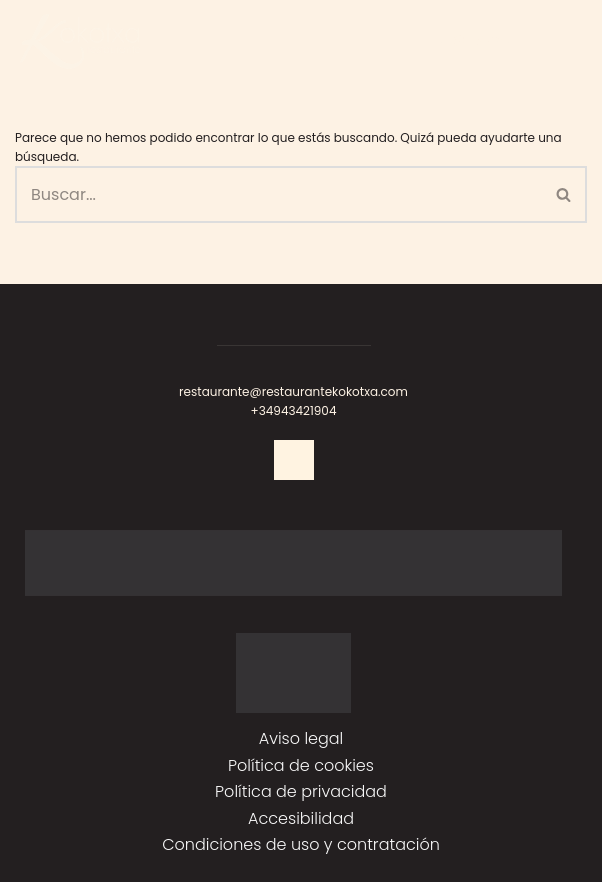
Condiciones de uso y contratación (301, 844)
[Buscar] (278, 194)
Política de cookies (301, 765)
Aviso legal (301, 738)
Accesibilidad (301, 818)
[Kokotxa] (80, 41)
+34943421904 (294, 410)
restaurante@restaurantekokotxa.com (293, 391)
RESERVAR (475, 40)
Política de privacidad (301, 791)
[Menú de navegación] (552, 41)
